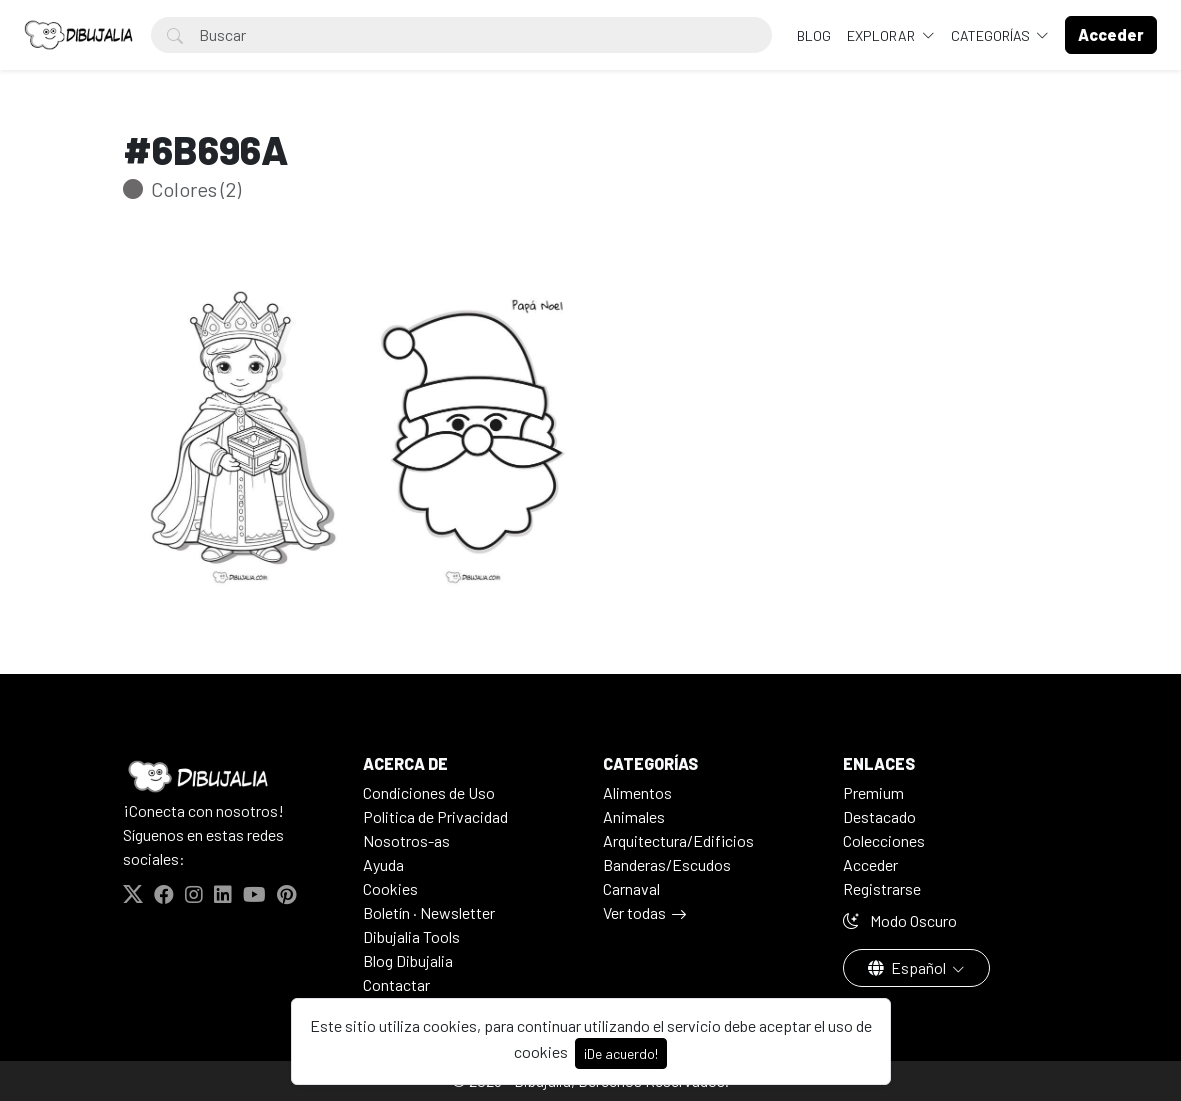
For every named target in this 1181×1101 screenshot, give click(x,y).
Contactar (396, 984)
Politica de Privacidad (435, 816)
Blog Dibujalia (408, 960)
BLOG (814, 35)
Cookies (390, 888)
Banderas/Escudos (667, 864)
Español (908, 967)
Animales (634, 816)
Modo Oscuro (900, 920)
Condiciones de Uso (429, 792)
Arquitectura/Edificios (678, 840)
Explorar (882, 35)
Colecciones (884, 840)
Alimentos (637, 792)
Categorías (992, 35)
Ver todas (634, 912)
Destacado (879, 816)
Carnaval (631, 888)
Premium (873, 792)
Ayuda (383, 864)
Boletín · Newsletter (429, 912)
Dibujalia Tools (411, 936)
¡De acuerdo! (621, 1053)
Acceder (870, 864)
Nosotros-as (406, 840)
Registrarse (882, 888)
